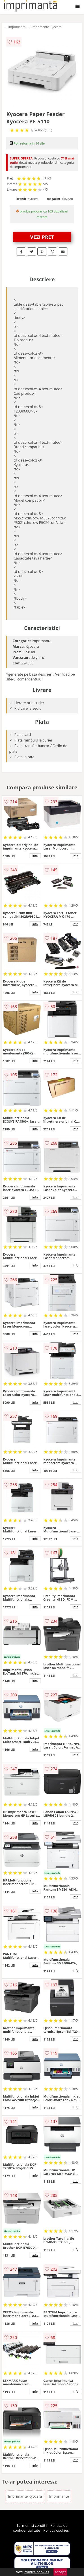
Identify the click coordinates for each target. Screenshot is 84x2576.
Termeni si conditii (32, 2525)
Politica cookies (56, 2530)
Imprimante (17, 27)
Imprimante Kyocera (47, 27)
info (35, 856)
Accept (60, 2572)
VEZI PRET (42, 236)
